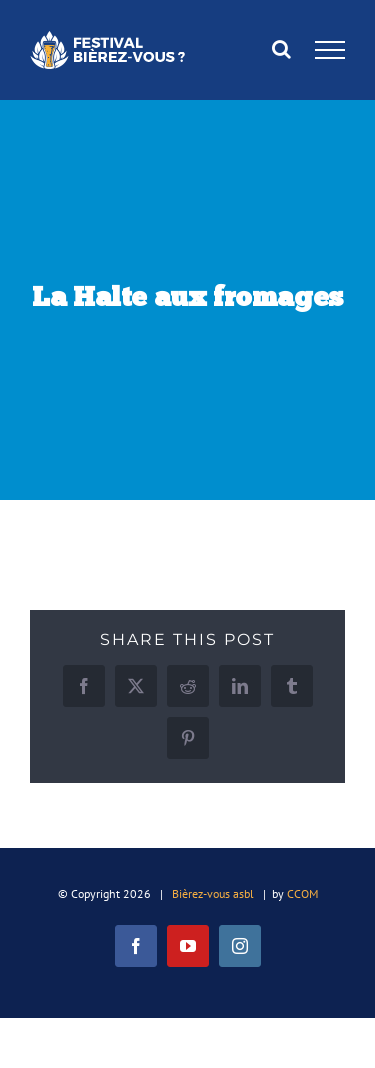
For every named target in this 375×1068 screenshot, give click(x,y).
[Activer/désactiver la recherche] (281, 49)
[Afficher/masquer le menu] (330, 50)
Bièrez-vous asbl (213, 893)
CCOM (302, 893)
